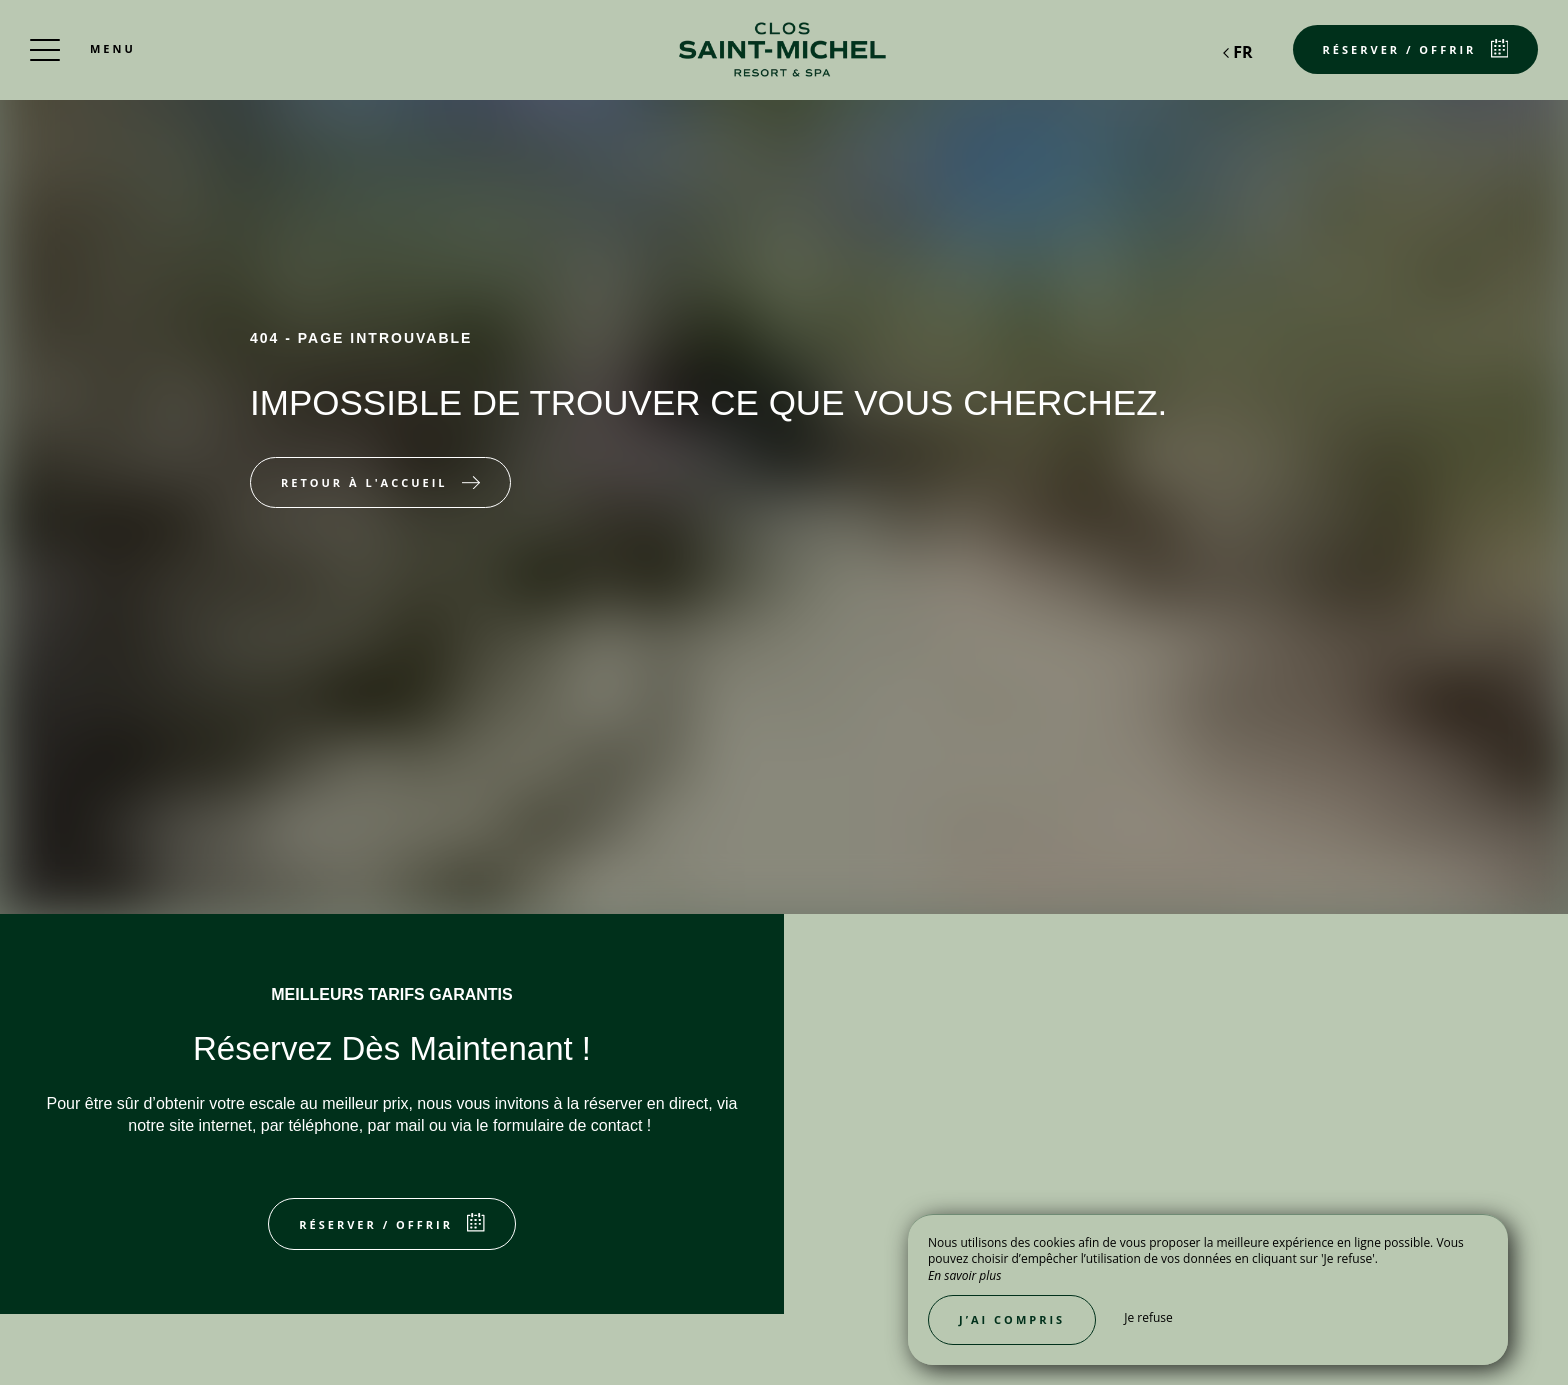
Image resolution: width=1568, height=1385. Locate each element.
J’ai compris (1012, 1319)
